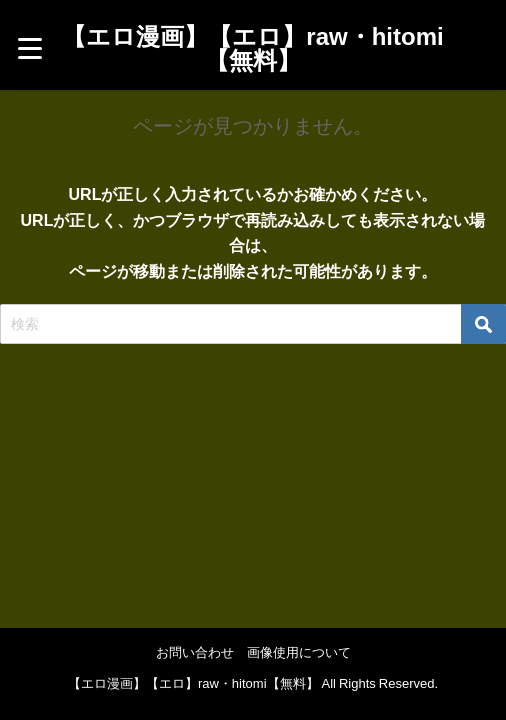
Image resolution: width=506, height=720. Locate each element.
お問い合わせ (195, 652)
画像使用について (299, 652)
